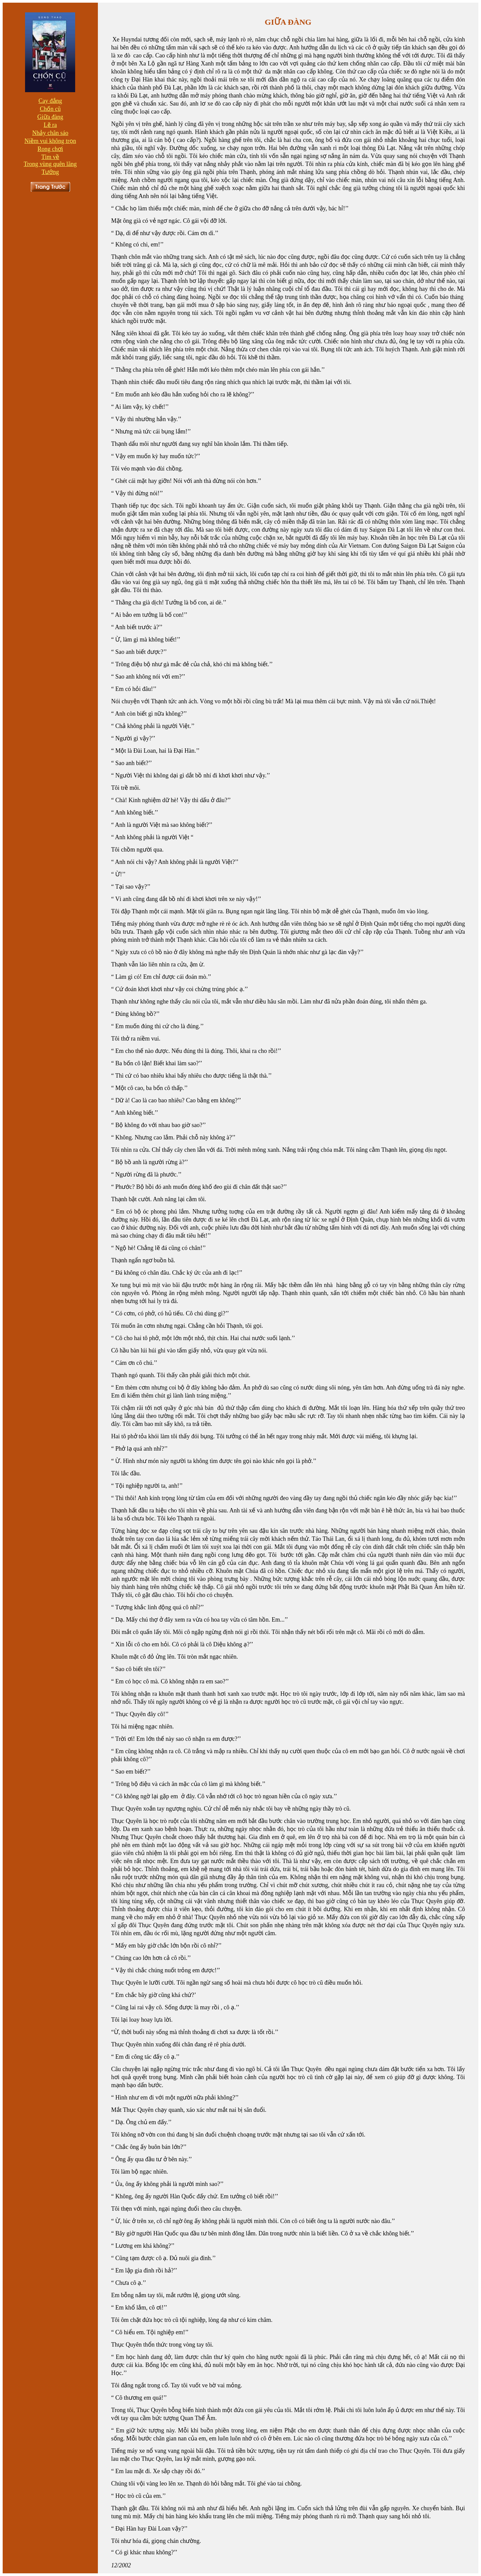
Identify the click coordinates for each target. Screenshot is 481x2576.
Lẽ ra (50, 125)
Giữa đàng (50, 117)
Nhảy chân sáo (50, 133)
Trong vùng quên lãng (50, 164)
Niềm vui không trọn (50, 141)
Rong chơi (50, 149)
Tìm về (50, 157)
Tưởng (50, 172)
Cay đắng (50, 101)
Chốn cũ (50, 109)
